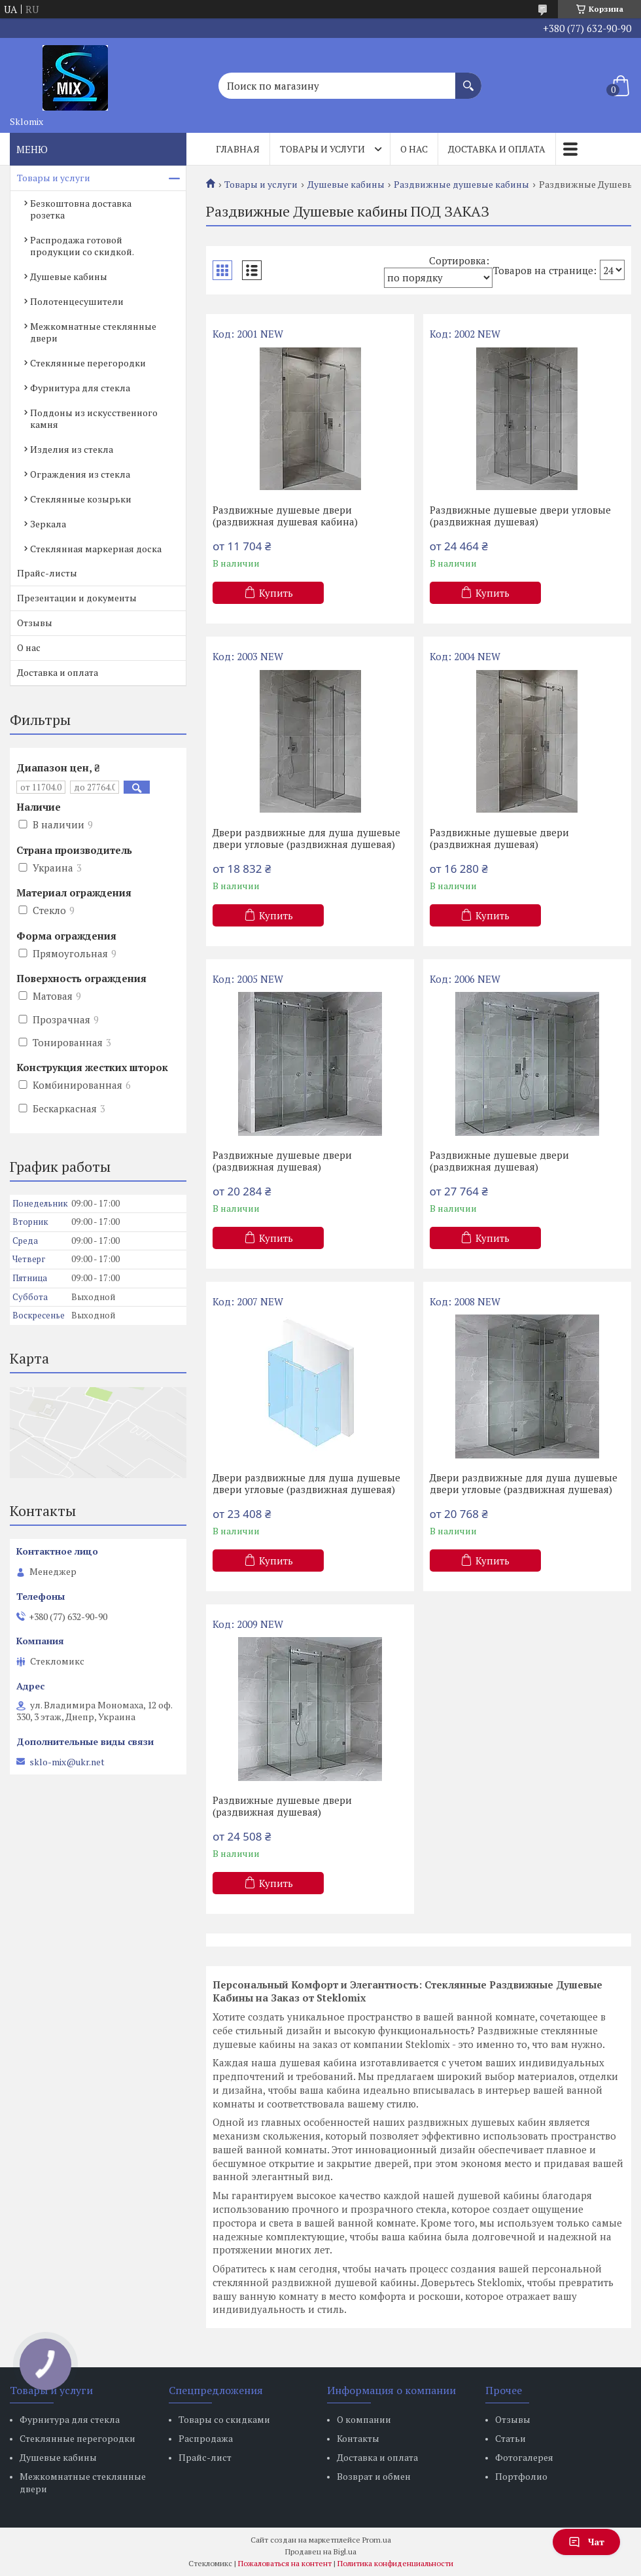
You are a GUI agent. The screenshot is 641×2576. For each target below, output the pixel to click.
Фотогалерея (524, 2457)
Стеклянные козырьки (80, 499)
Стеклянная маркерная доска (96, 548)
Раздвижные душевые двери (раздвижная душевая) (499, 838)
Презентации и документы (77, 597)
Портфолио (521, 2476)
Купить (276, 592)
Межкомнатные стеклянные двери (93, 332)
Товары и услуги (322, 149)
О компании (364, 2419)
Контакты (358, 2438)
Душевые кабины (346, 184)
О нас (414, 149)
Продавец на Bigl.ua (320, 2551)
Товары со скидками (224, 2419)
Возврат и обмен (374, 2476)
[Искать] (468, 79)
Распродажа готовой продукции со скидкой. (82, 246)
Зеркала (48, 524)
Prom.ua (376, 2540)
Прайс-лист (205, 2457)
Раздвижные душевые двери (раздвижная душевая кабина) (285, 515)
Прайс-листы (47, 573)
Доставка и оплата (497, 149)
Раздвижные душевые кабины (461, 184)
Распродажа (206, 2438)
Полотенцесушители (77, 301)
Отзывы (34, 622)
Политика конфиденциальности (395, 2563)
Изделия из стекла (71, 449)
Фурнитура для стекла (80, 387)
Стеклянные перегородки (88, 363)
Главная (238, 149)
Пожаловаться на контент (285, 2563)
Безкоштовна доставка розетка (80, 209)
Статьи (510, 2438)
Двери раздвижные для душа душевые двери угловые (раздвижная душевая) (306, 838)
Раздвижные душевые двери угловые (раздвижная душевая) (520, 515)
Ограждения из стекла (80, 474)
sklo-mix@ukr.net (67, 1762)
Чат (586, 2541)
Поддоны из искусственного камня (94, 418)
